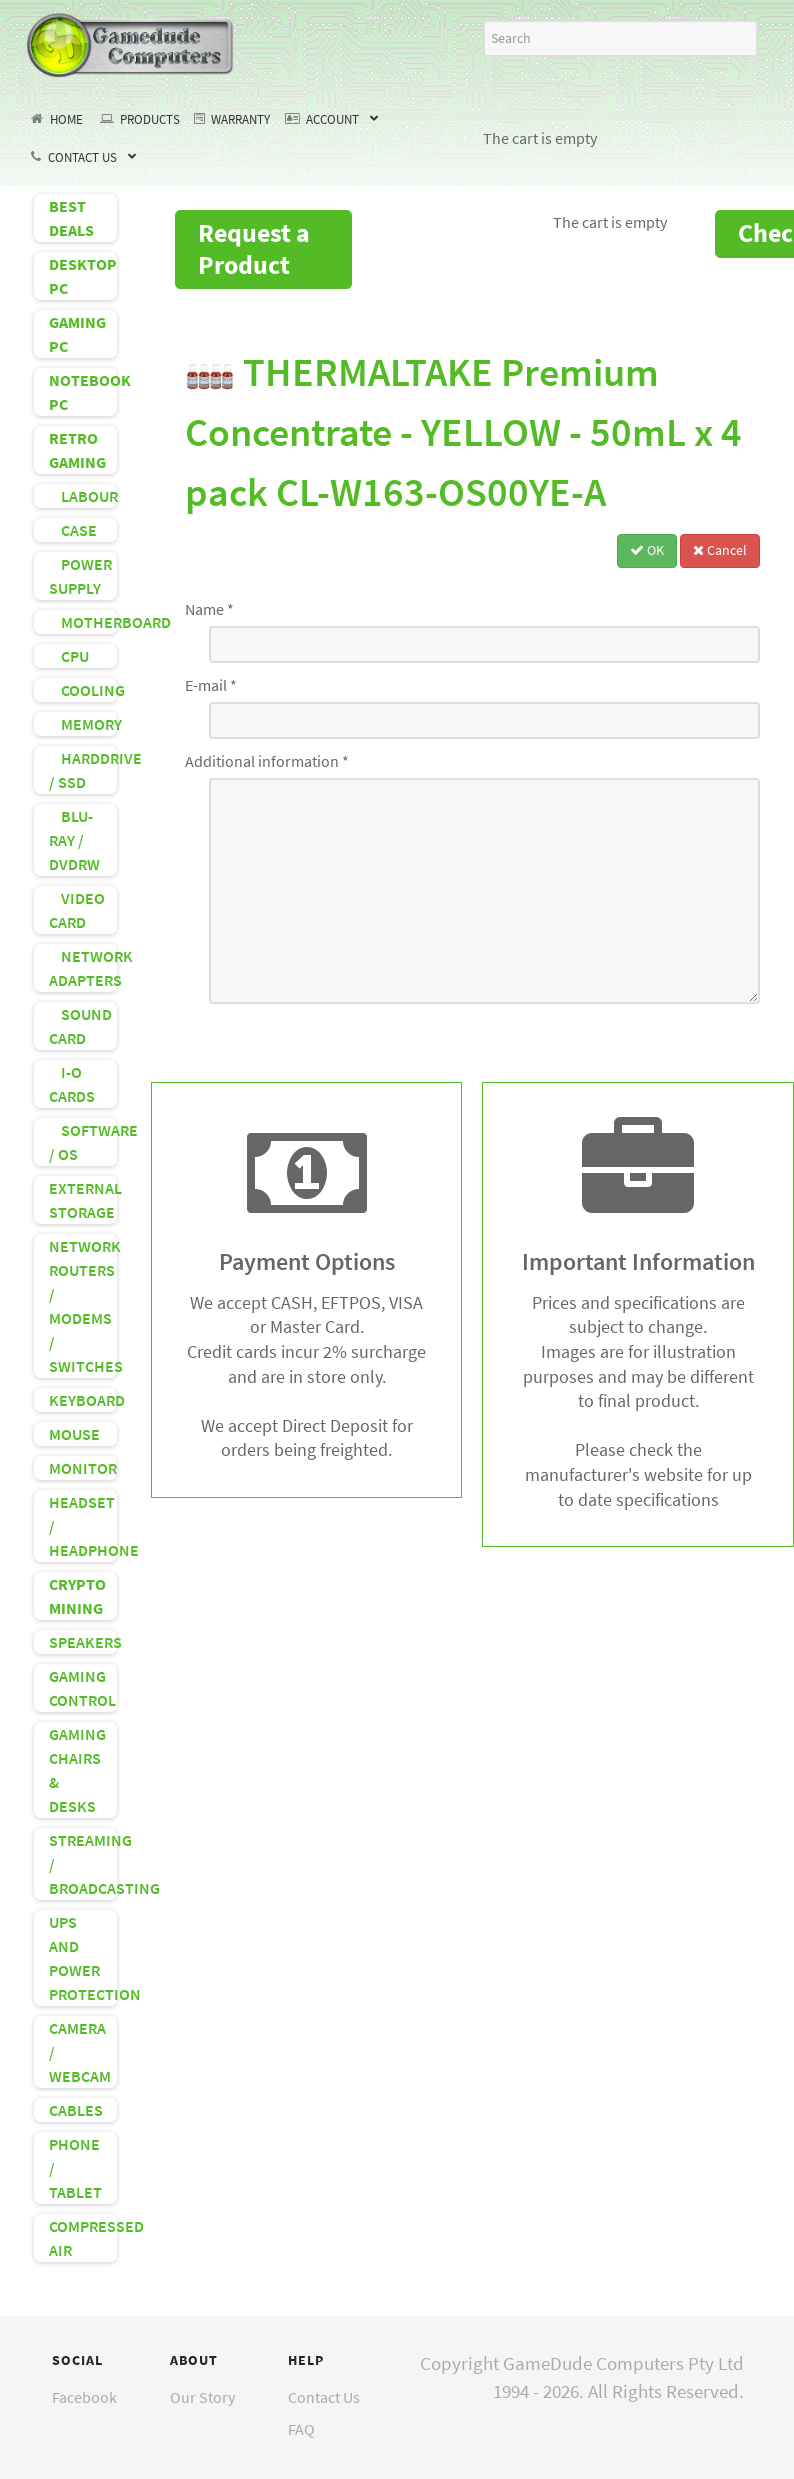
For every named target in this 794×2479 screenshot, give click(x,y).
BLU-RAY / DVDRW (74, 840)
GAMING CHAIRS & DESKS (77, 1770)
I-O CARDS (72, 1084)
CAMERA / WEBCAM (80, 2052)
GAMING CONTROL (82, 1688)
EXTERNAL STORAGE (83, 1200)
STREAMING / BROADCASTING (83, 1864)
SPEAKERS (83, 1642)
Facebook (84, 2397)
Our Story (202, 2397)
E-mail (211, 685)
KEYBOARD (83, 1400)
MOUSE (74, 1434)
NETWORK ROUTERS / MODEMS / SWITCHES (83, 1306)
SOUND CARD (80, 1026)
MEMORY (83, 724)
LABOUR (83, 496)
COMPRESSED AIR (83, 2238)
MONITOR (83, 1468)
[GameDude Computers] (130, 42)
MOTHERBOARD (83, 622)
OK (647, 550)
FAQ (301, 2429)
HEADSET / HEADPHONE (83, 1526)
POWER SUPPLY (80, 576)
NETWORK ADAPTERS (83, 968)
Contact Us (324, 2397)
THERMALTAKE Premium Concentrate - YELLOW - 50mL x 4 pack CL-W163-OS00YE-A (463, 432)
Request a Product (254, 248)
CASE (73, 530)
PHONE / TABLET (75, 2168)
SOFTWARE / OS (83, 1142)
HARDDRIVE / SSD (83, 770)
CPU (69, 656)
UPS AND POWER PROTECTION (83, 1958)
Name (209, 609)
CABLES (76, 2110)
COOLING (83, 690)
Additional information (267, 761)
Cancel (720, 550)
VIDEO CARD (77, 910)
